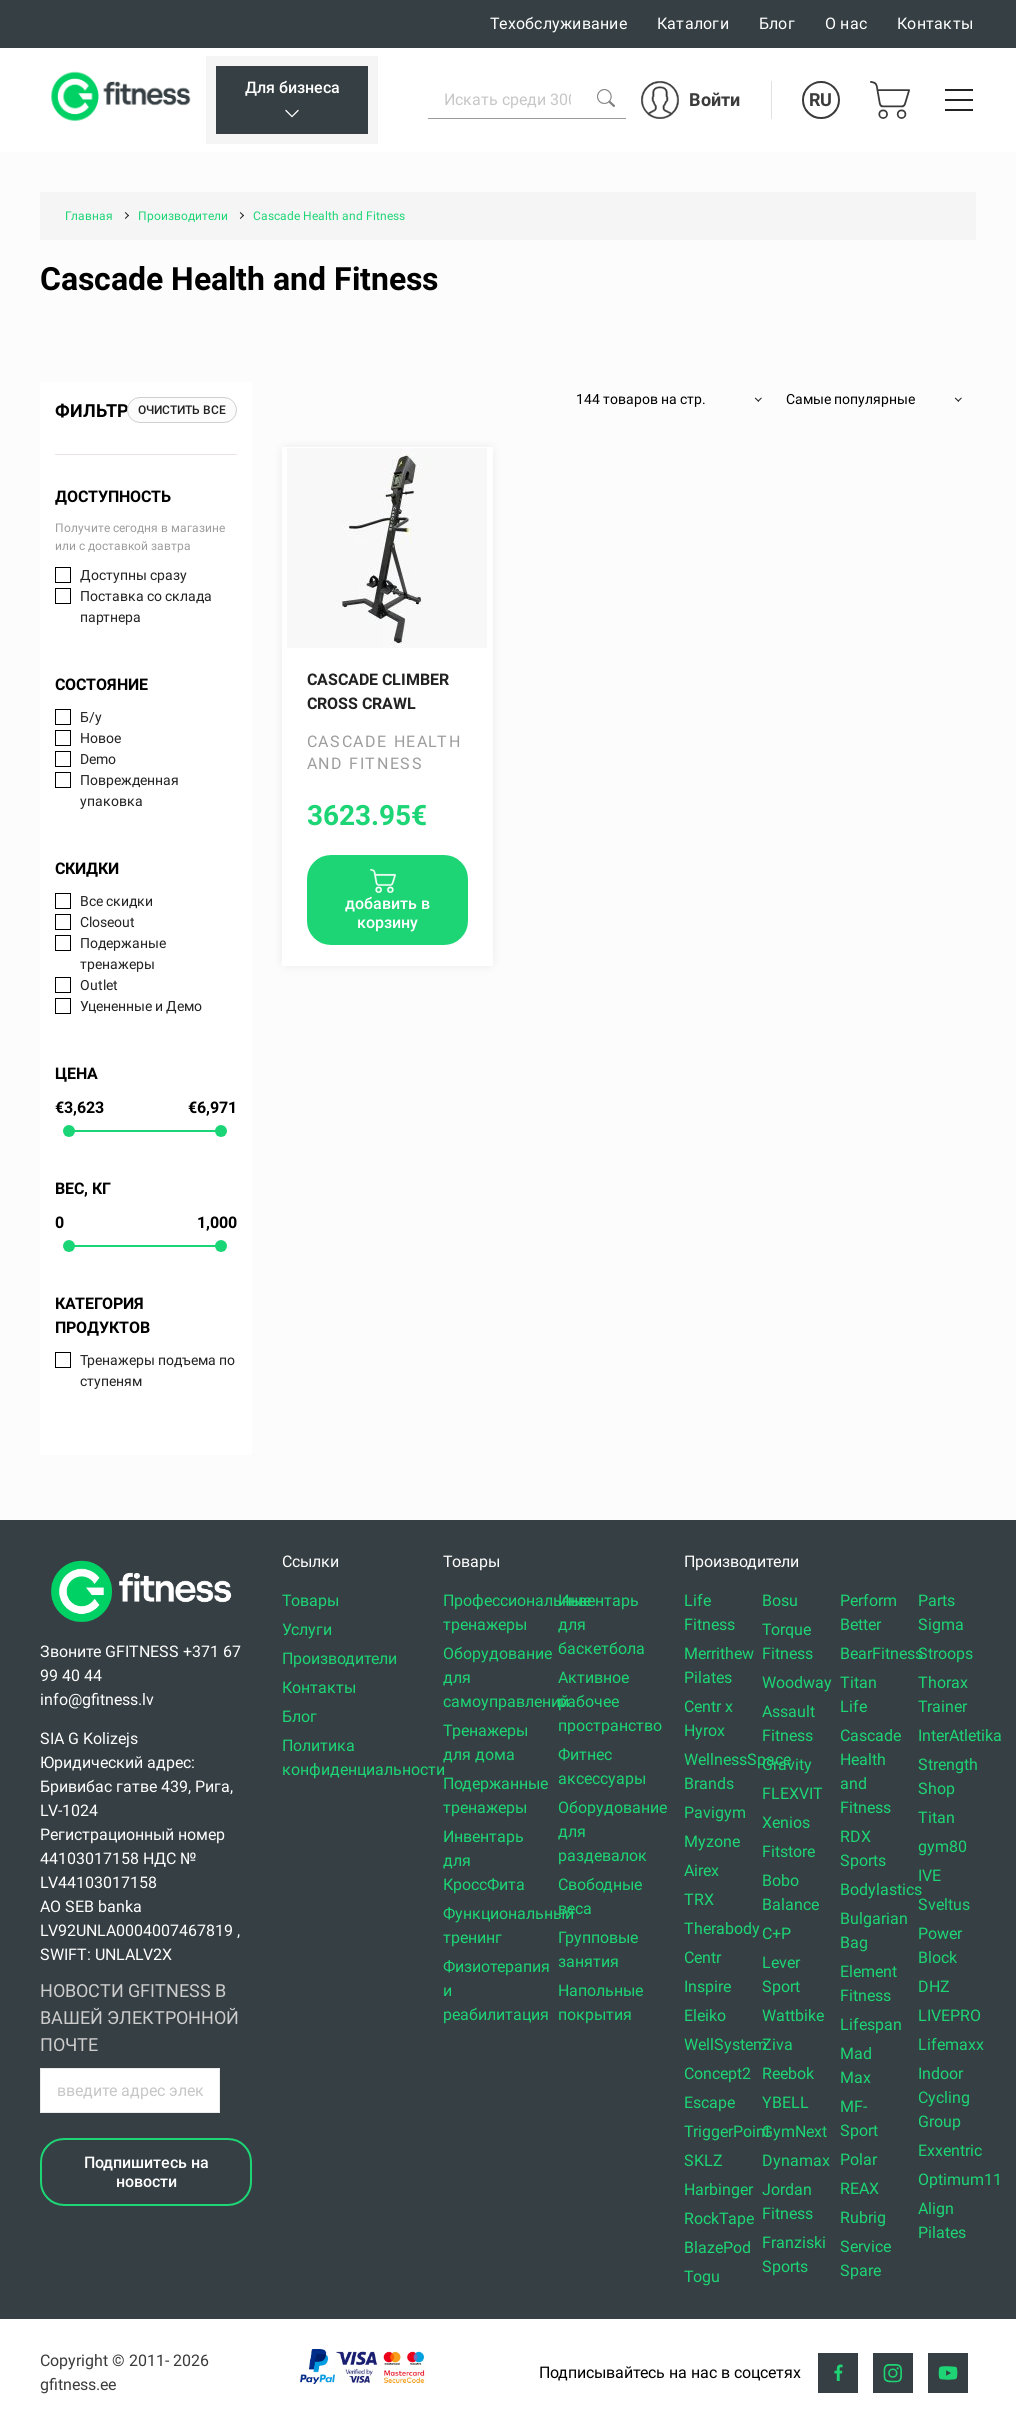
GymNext (794, 2131)
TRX (699, 1899)
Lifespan (871, 2024)
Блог (777, 23)
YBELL (785, 2102)
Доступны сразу (133, 575)
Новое (100, 738)
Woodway (797, 1682)
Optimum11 (960, 2179)
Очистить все (182, 410)
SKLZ (703, 2160)
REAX (859, 2188)
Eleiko (705, 2015)
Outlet (99, 985)
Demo (98, 759)
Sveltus (944, 1904)
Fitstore (788, 1851)
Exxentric (950, 2150)
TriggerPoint (727, 2131)
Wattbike (793, 2015)
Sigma (941, 1624)
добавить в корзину (387, 913)
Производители (339, 1658)
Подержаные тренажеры (123, 953)
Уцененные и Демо (141, 1006)
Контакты (935, 23)
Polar (858, 2159)
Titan (936, 1817)
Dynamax (796, 2160)
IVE (929, 1875)
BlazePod (717, 2247)
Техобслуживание (558, 23)
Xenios (786, 1822)
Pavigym (715, 1812)
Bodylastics (881, 1889)
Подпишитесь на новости (146, 2172)
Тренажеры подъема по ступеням (157, 1370)
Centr (702, 1957)
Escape (709, 2102)
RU (820, 99)
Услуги (307, 1629)
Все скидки (116, 901)
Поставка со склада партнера (146, 606)
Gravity (787, 1764)
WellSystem (725, 2044)
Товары (310, 1600)
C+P (776, 1933)
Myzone (712, 1841)
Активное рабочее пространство (610, 1701)
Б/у (91, 717)
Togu (702, 2276)
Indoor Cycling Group (944, 2097)
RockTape (719, 2218)
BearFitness (881, 1653)
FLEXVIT (792, 1793)
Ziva (777, 2044)
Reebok (788, 2073)
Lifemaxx (951, 2044)
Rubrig (863, 2217)
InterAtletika (960, 1735)
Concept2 (717, 2073)
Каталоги (693, 23)
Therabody (722, 1928)
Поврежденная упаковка (129, 790)
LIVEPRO (949, 2015)
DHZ (934, 1986)
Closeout (107, 922)
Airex (701, 1870)
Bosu (780, 1600)
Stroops (945, 1653)
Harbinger (718, 2189)
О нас (846, 23)
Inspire (707, 1986)
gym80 (942, 1846)
